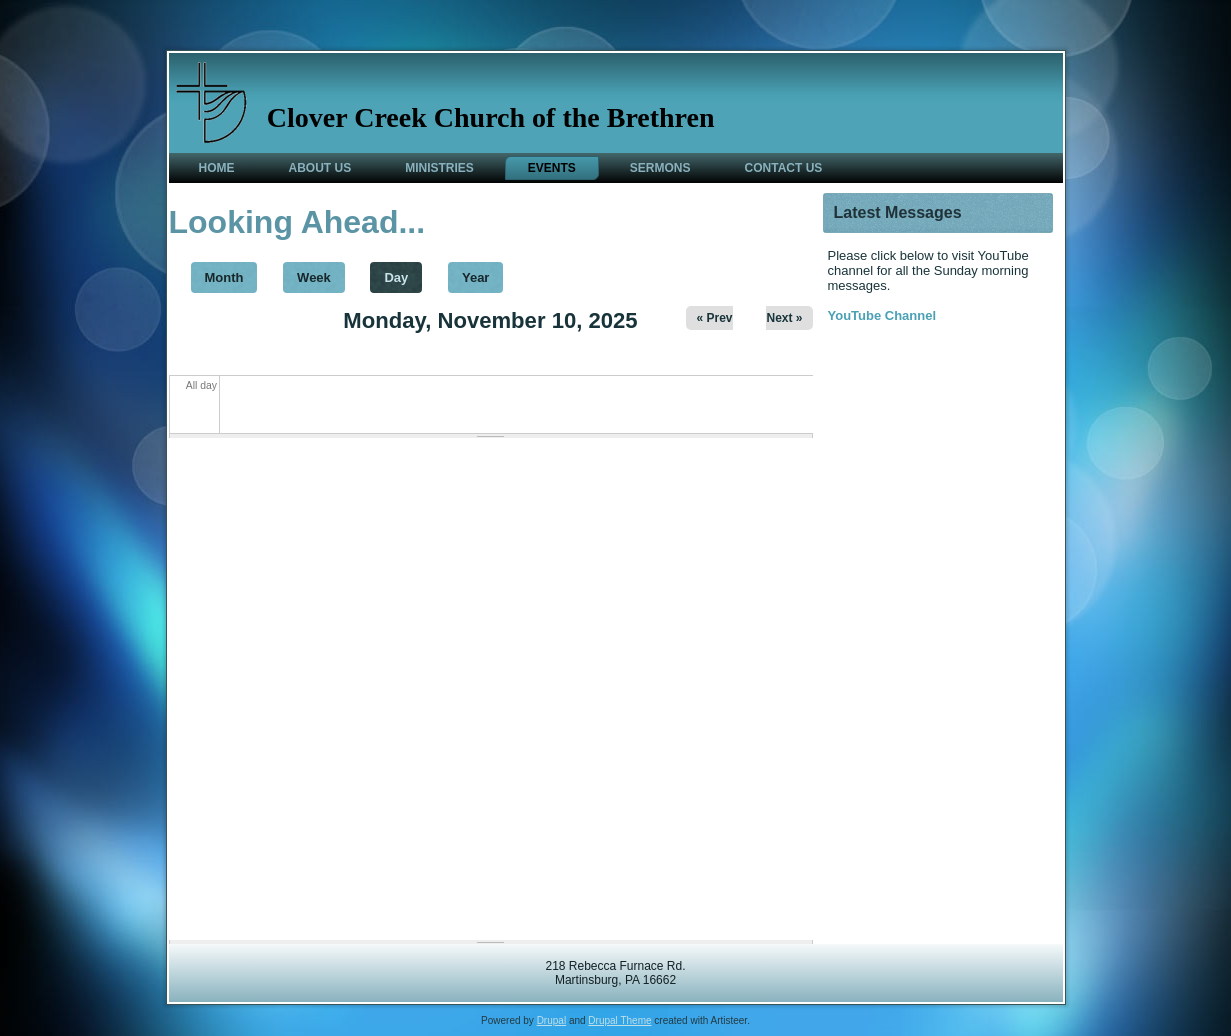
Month (224, 277)
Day (403, 273)
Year (475, 277)
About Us (320, 168)
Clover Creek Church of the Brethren (491, 117)
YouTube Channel (882, 315)
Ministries (439, 168)
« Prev (714, 318)
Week (314, 277)
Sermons (660, 168)
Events (552, 168)
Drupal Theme (619, 1020)
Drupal (551, 1020)
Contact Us (784, 168)
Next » (784, 318)
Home (217, 168)
